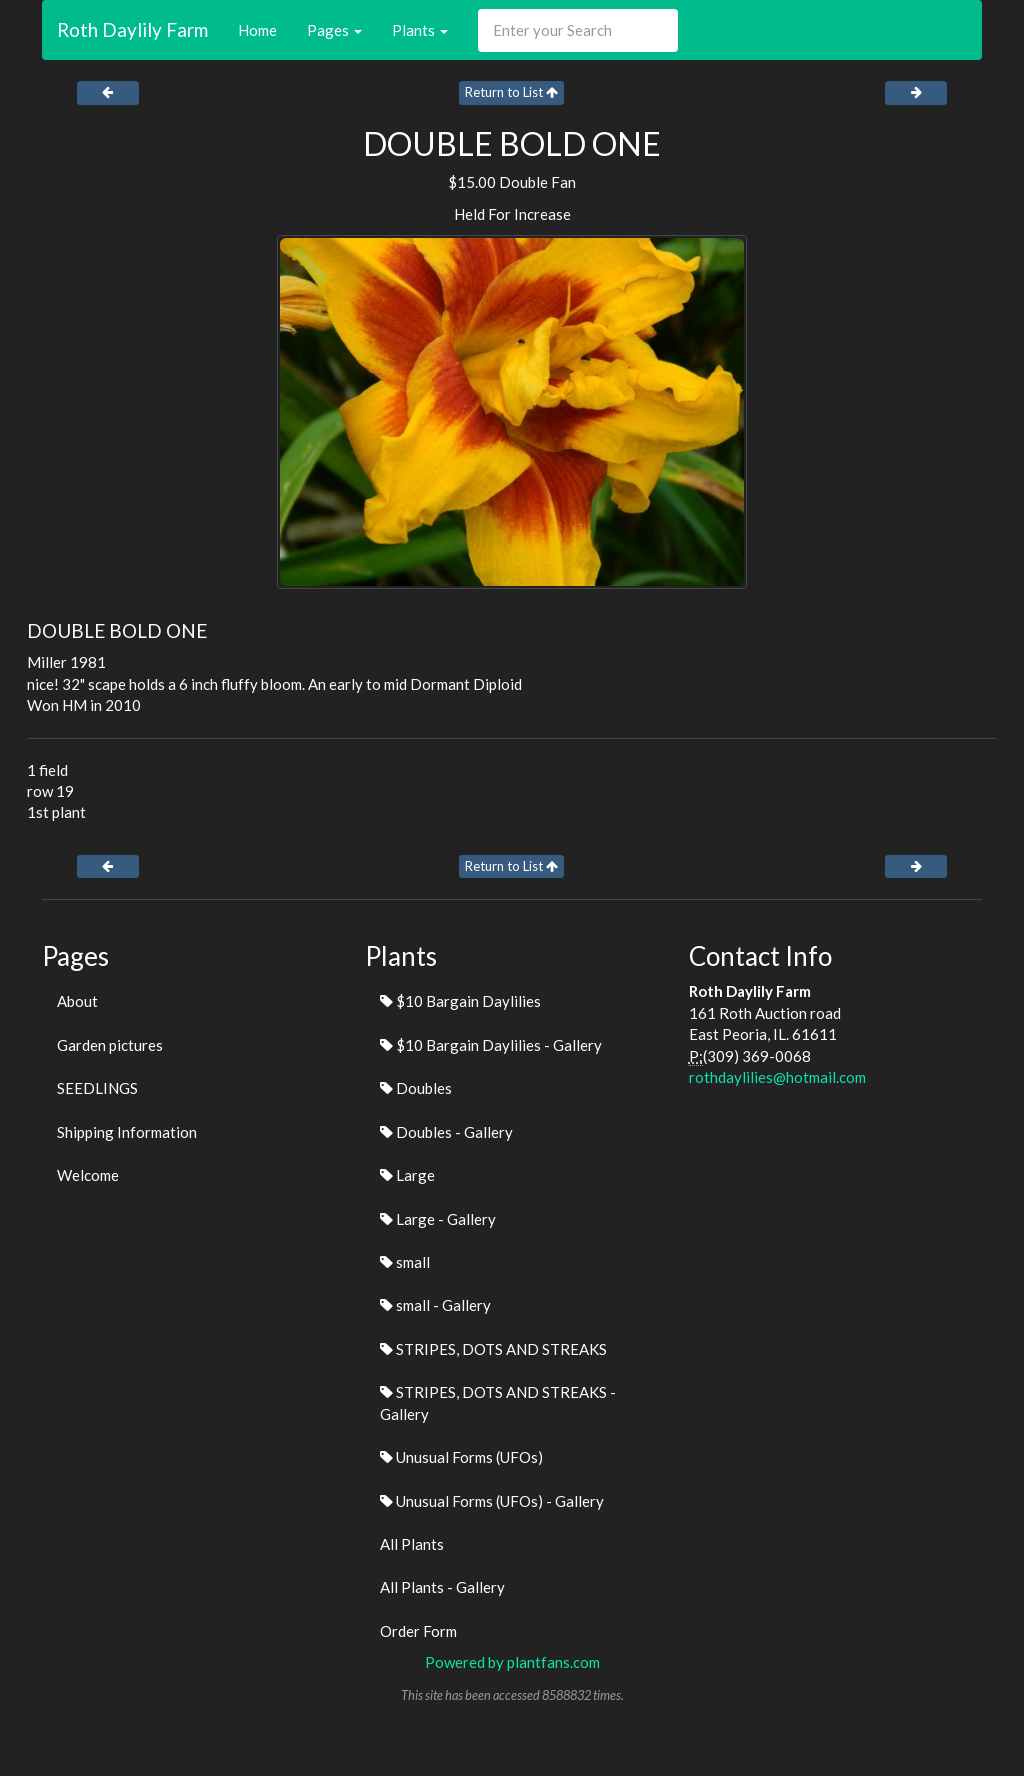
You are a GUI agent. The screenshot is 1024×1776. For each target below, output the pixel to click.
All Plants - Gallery (442, 1587)
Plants (420, 30)
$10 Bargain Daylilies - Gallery (491, 1045)
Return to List (511, 92)
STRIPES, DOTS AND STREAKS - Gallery (498, 1402)
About (77, 1001)
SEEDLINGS (97, 1088)
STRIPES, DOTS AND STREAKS (493, 1349)
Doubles (416, 1088)
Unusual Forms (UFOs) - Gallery (492, 1501)
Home (257, 30)
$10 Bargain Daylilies (460, 1001)
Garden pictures (110, 1045)
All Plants (412, 1544)
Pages (334, 30)
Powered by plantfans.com (512, 1662)
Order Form (418, 1631)
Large (407, 1175)
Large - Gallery (438, 1219)
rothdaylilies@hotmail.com (777, 1077)
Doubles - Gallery (446, 1132)
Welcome (88, 1175)
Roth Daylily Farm (132, 29)
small (405, 1262)
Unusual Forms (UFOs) (461, 1457)
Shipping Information (127, 1132)
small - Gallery (435, 1305)
